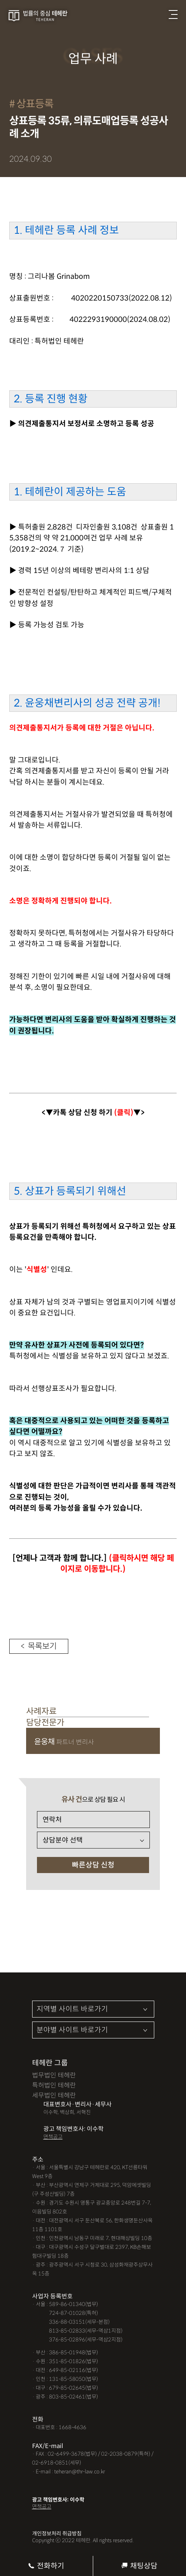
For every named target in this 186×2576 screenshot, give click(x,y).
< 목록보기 (39, 1646)
